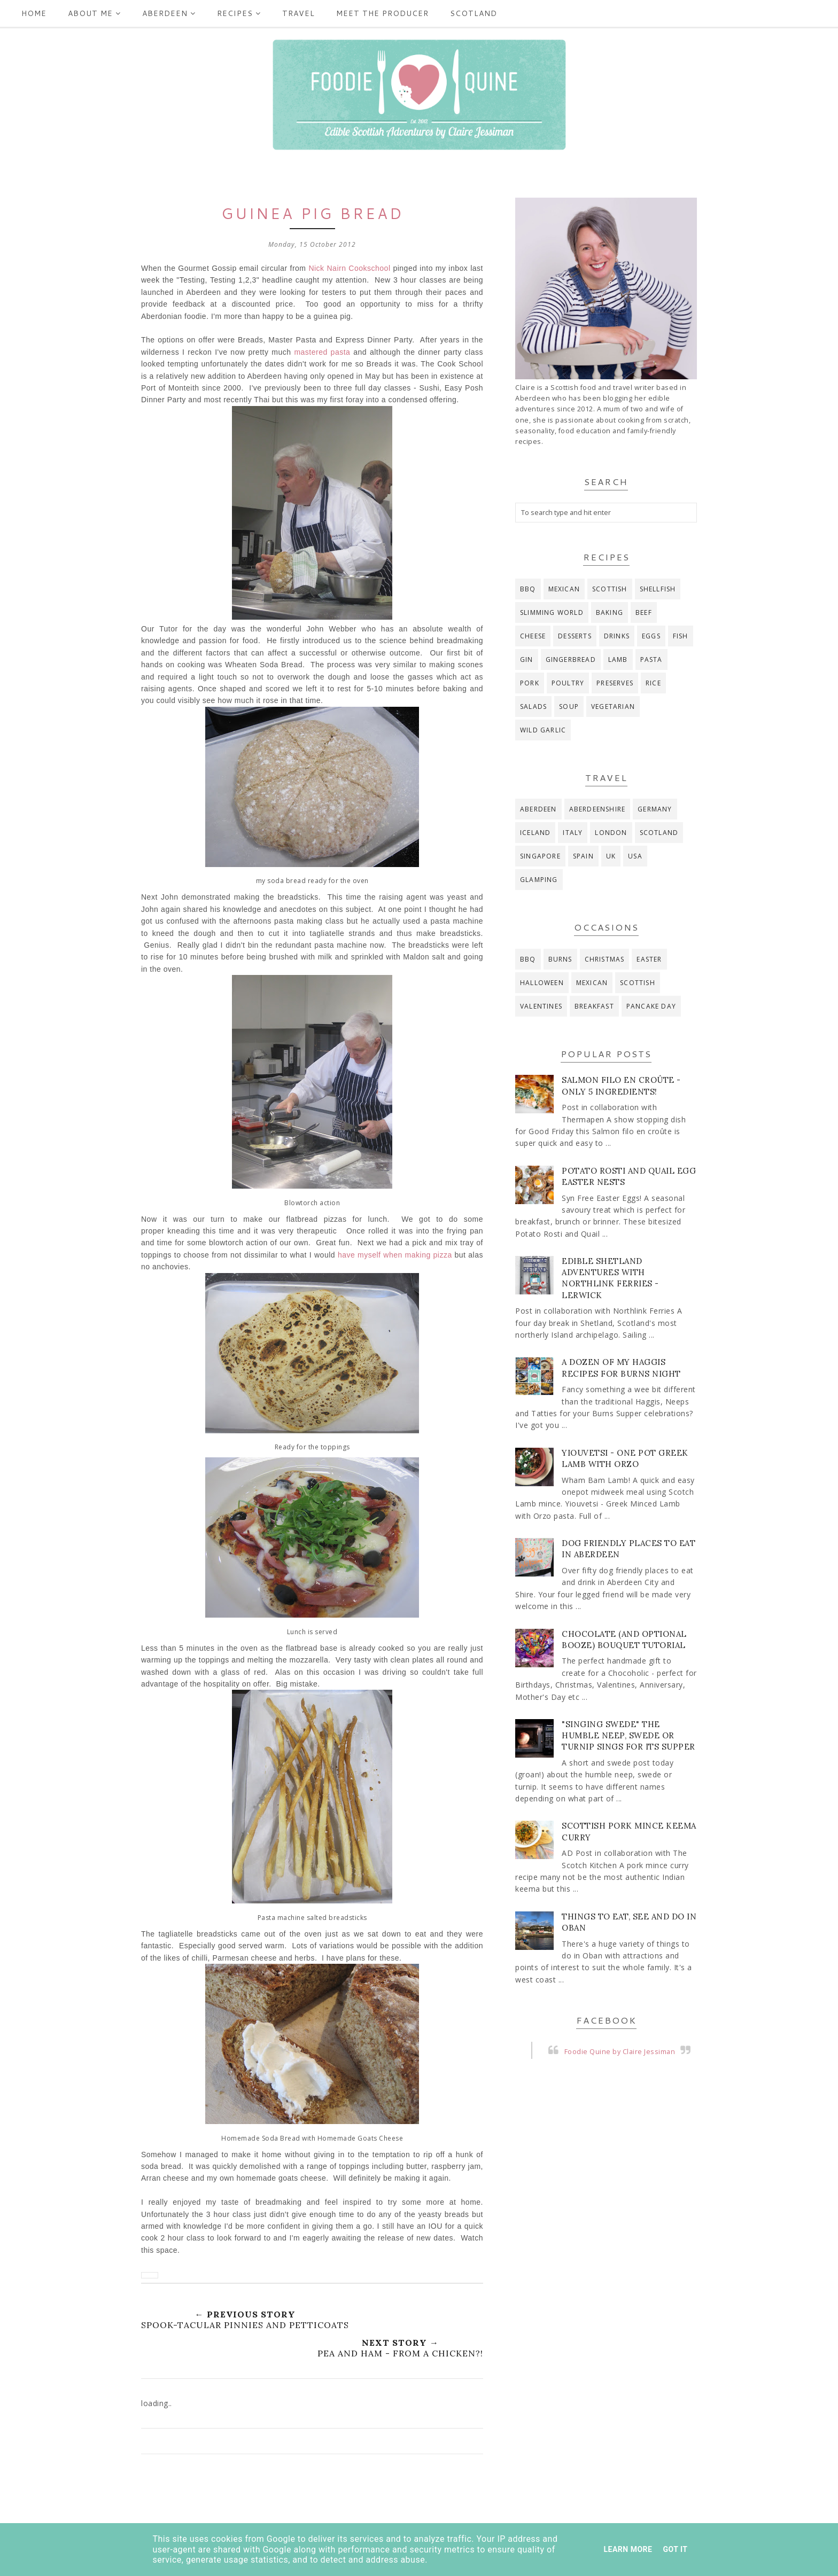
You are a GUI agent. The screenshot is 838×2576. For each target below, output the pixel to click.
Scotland (473, 13)
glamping (539, 879)
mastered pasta (322, 352)
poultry (568, 683)
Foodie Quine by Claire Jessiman (620, 2051)
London (611, 832)
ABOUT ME (94, 13)
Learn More (627, 2549)
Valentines (541, 1006)
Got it (675, 2549)
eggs (651, 636)
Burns (560, 959)
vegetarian (613, 706)
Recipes (239, 13)
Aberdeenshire (597, 809)
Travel (298, 13)
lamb (618, 659)
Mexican (564, 589)
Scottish (609, 589)
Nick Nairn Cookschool (349, 268)
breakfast (594, 1006)
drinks (617, 636)
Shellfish (658, 589)
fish (680, 636)
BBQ (528, 589)
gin (526, 659)
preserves (614, 683)
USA (635, 856)
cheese (533, 636)
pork (529, 683)
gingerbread (571, 659)
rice (653, 683)
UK (611, 856)
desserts (575, 636)
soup (569, 706)
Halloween (542, 982)
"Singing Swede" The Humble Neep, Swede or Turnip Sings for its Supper (628, 1735)
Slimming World (552, 612)
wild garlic (543, 730)
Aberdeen (169, 13)
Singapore (540, 856)
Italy (573, 832)
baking (609, 612)
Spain (583, 856)
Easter (649, 959)
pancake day (651, 1006)
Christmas (605, 959)
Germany (655, 809)
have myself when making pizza (395, 1255)
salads (533, 706)
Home (33, 13)
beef (643, 612)
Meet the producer (382, 13)
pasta (651, 659)
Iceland (535, 832)
